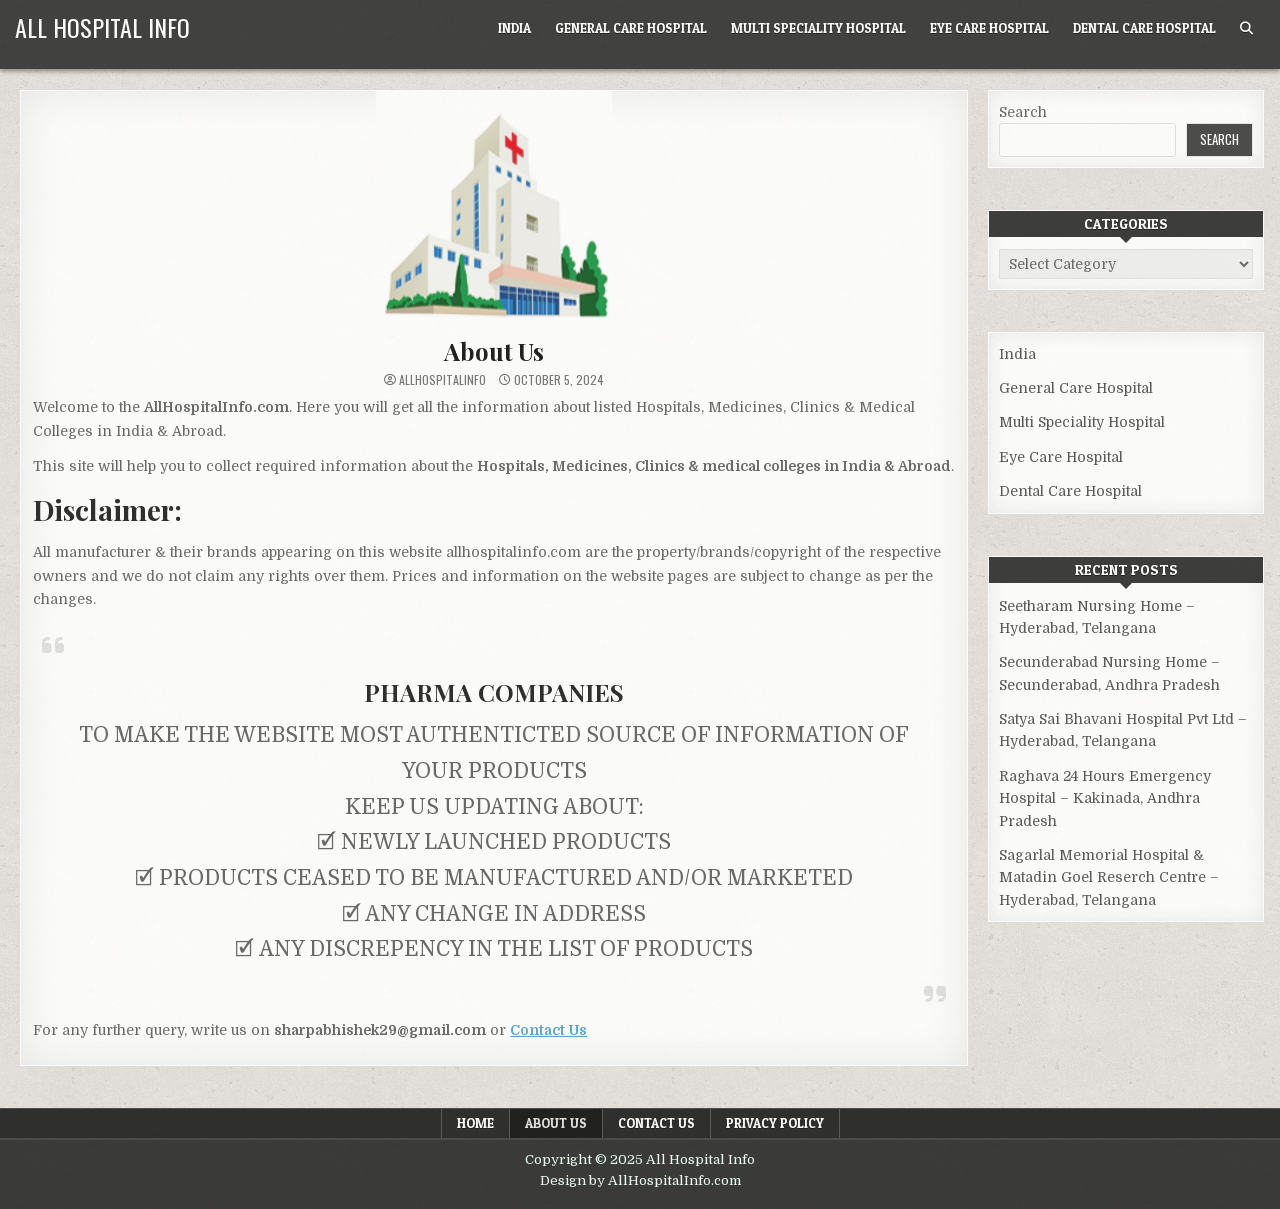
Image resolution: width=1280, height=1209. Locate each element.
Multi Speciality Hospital (818, 28)
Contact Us (656, 1123)
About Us (493, 351)
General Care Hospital (631, 28)
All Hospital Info (102, 27)
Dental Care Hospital (1144, 28)
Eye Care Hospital (989, 28)
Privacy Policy (775, 1123)
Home (475, 1123)
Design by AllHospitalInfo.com (640, 1180)
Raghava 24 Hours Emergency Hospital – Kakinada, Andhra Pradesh (1105, 798)
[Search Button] (1246, 28)
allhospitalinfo (442, 380)
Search (1023, 112)
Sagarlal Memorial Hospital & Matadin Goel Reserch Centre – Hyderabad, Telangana (1109, 877)
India (514, 28)
